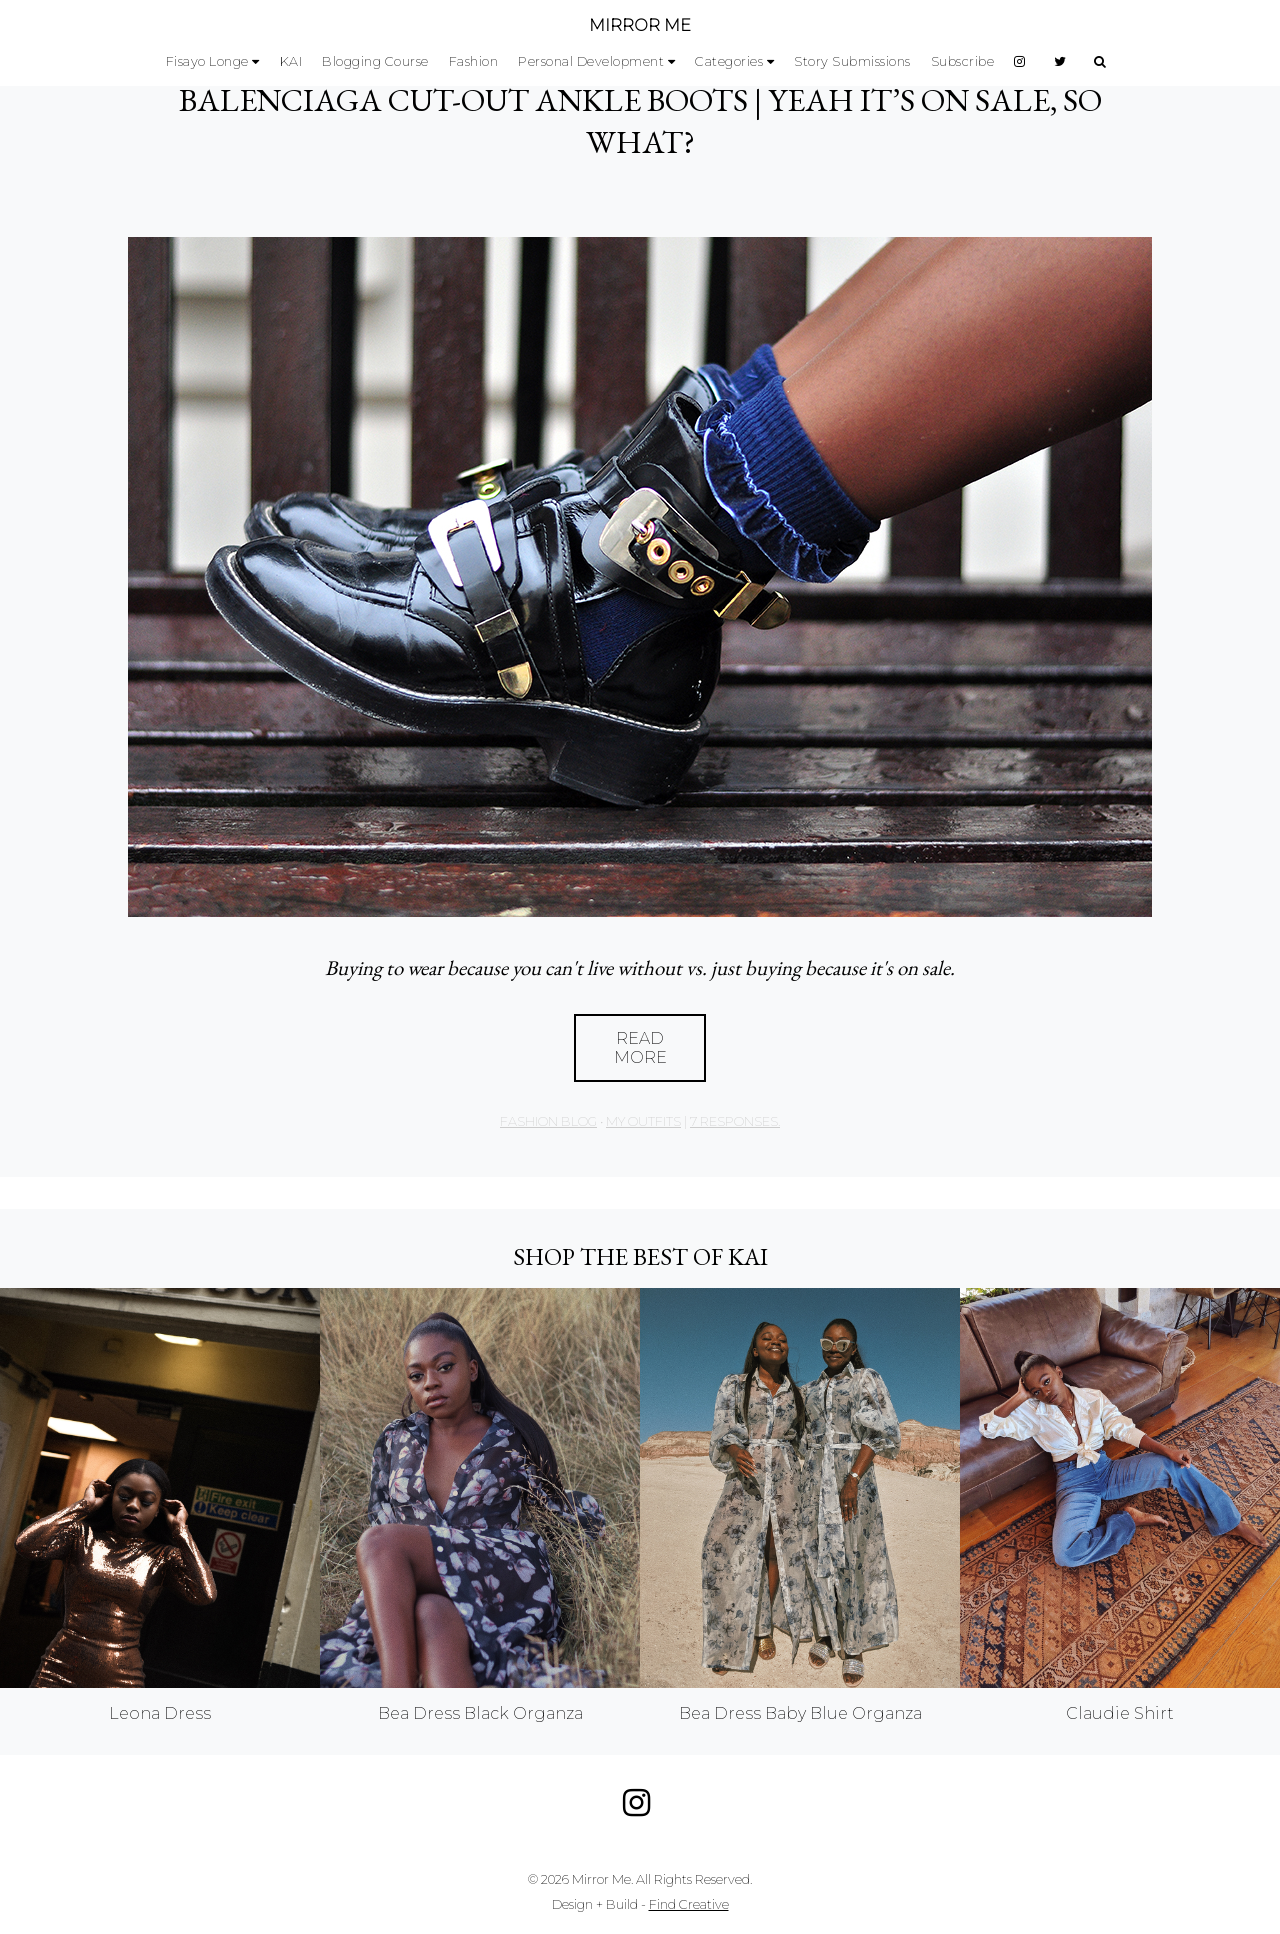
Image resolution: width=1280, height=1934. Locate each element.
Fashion (474, 61)
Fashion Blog (548, 1121)
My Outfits (643, 1121)
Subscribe (963, 61)
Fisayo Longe (207, 61)
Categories (729, 61)
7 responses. (735, 1121)
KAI (291, 61)
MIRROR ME (640, 25)
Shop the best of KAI (640, 1256)
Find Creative (689, 1904)
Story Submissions (852, 61)
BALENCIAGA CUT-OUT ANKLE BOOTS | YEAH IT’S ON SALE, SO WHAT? (640, 121)
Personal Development (591, 61)
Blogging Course (375, 61)
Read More (640, 1048)
